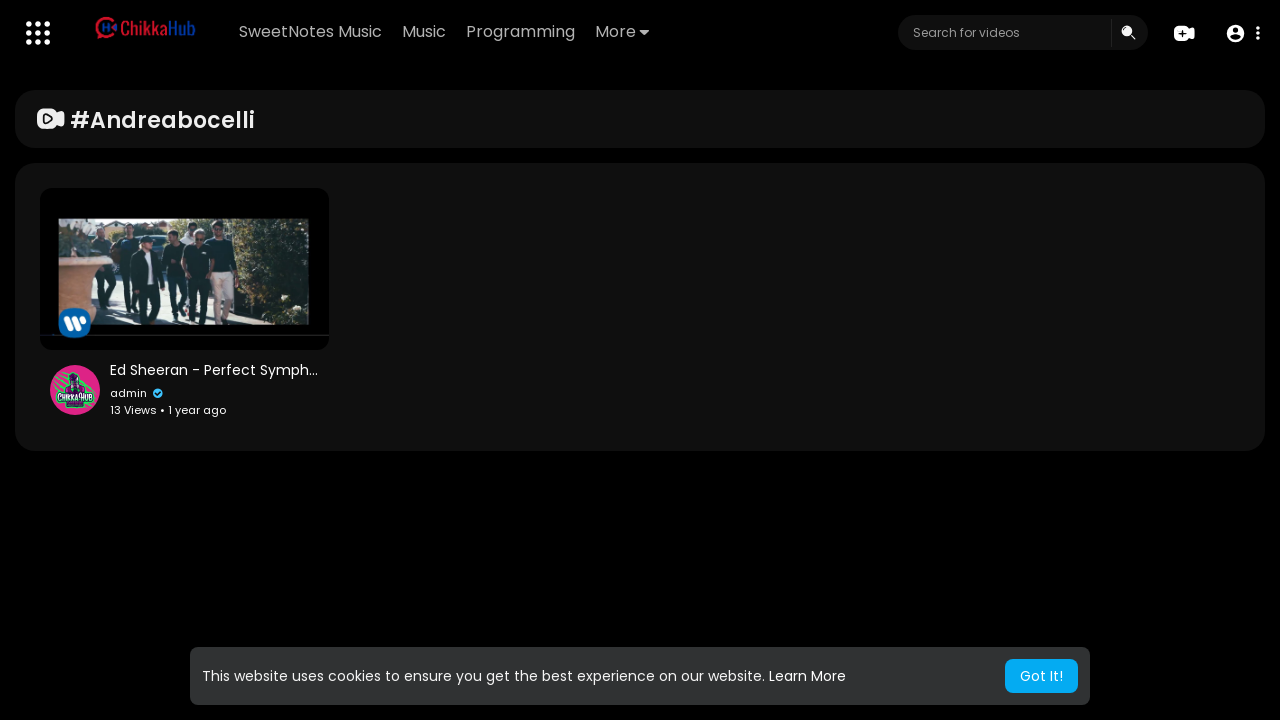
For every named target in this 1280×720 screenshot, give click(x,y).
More (622, 31)
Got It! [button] (1041, 676)
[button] (1242, 33)
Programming (520, 31)
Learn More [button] (807, 676)
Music (424, 31)
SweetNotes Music (310, 31)
